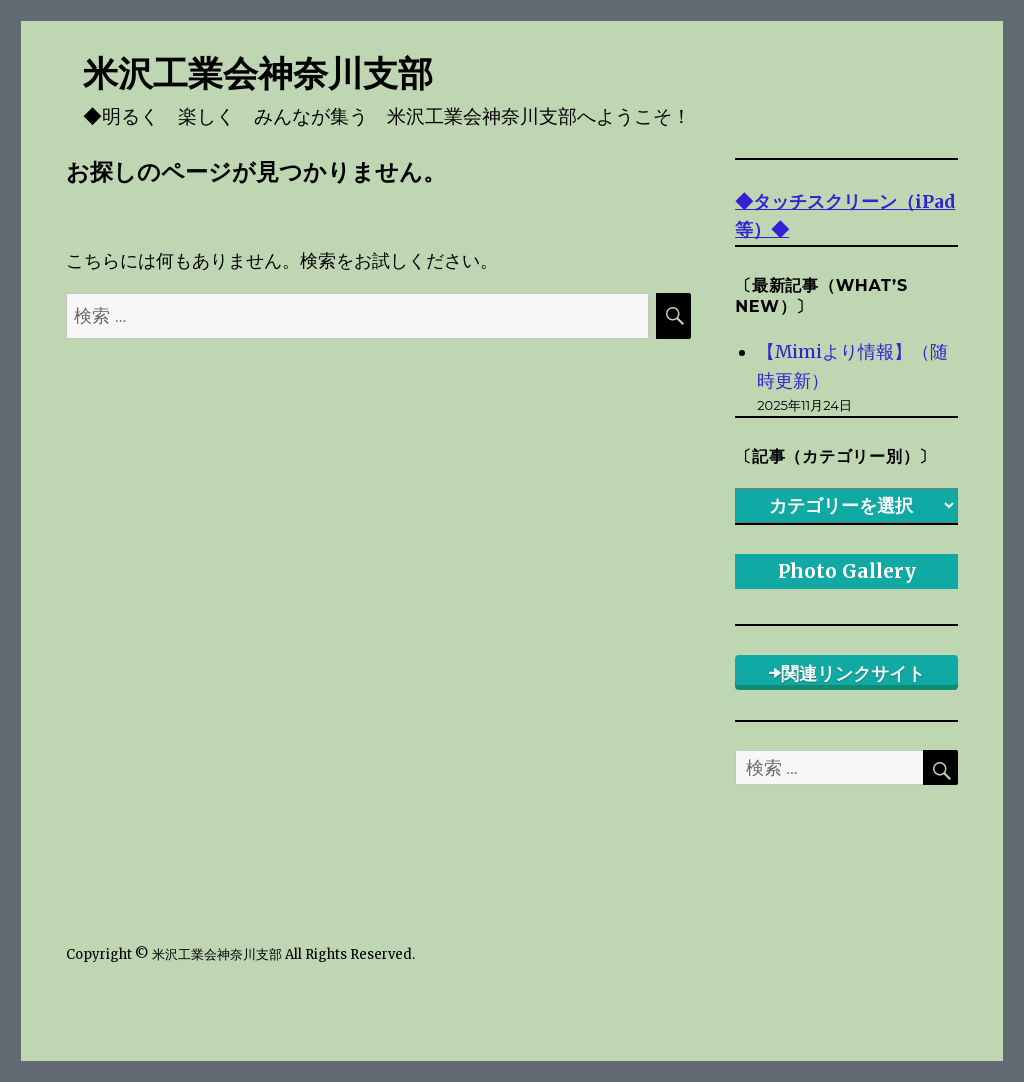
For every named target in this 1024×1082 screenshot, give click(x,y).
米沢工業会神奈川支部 (258, 73)
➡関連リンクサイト (847, 674)
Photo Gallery (847, 571)
